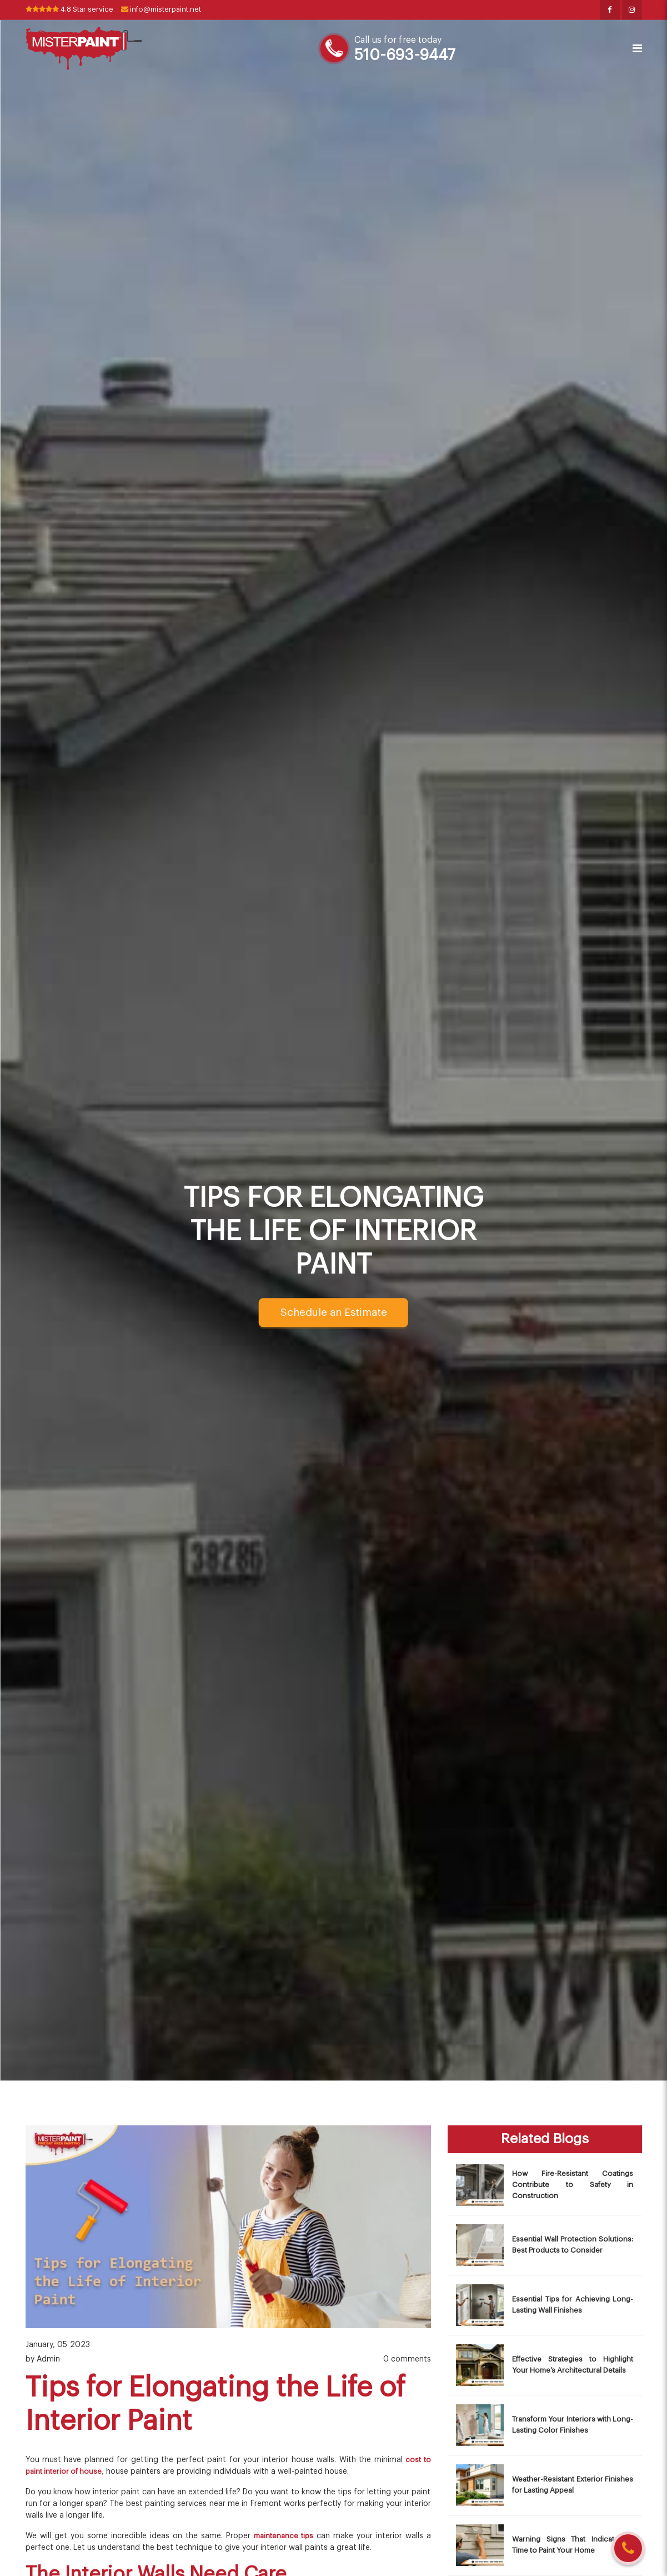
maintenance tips (282, 2536)
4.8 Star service (74, 10)
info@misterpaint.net (173, 10)
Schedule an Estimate (333, 1313)
